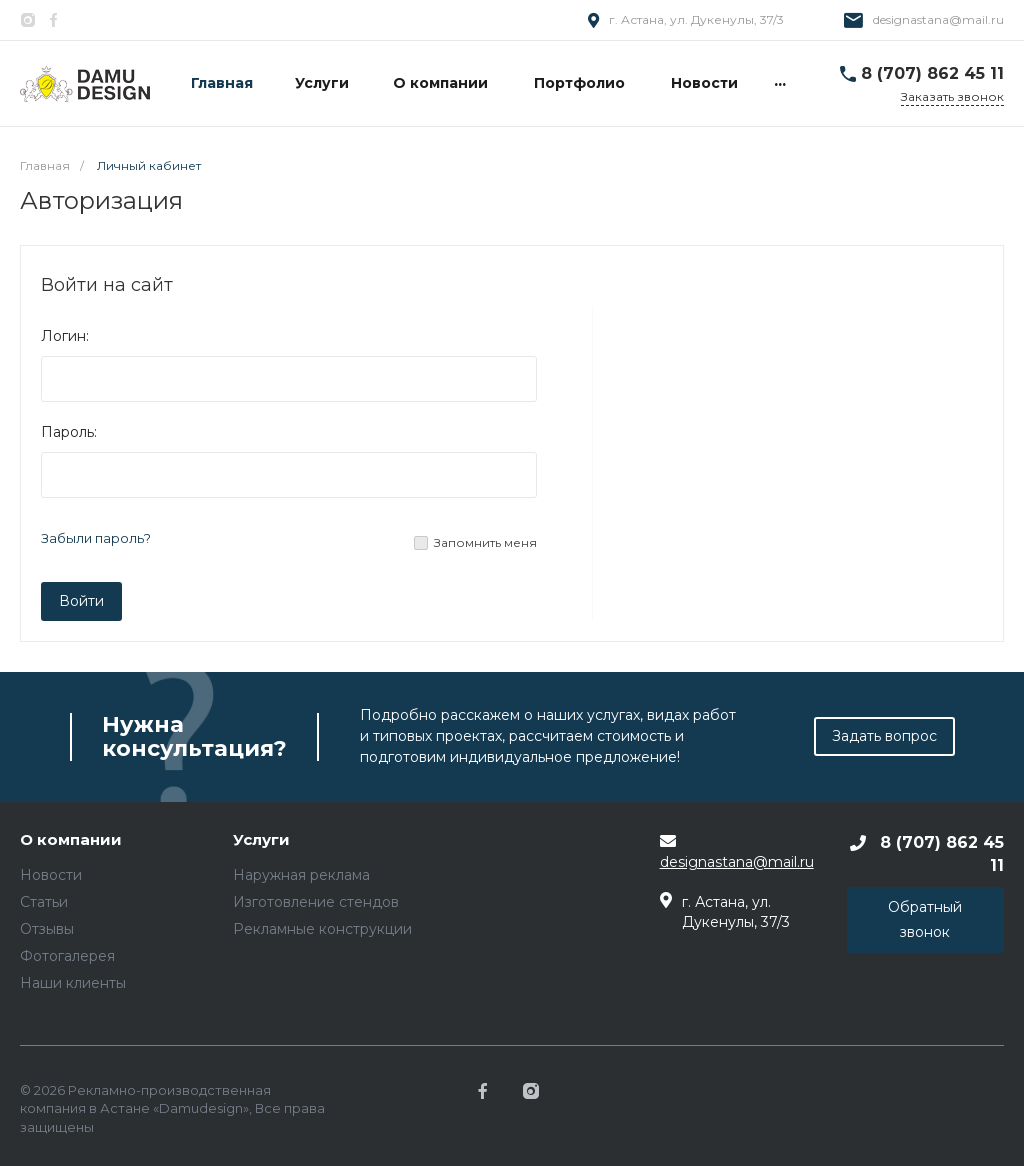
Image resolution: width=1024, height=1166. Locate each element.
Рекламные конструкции (322, 929)
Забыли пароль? (96, 538)
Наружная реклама (301, 875)
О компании (71, 840)
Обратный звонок (925, 919)
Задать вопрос (884, 736)
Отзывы (47, 929)
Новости (51, 875)
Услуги (261, 840)
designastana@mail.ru (938, 19)
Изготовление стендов (316, 902)
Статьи (44, 902)
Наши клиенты (73, 983)
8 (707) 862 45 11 (932, 73)
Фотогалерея (67, 956)
